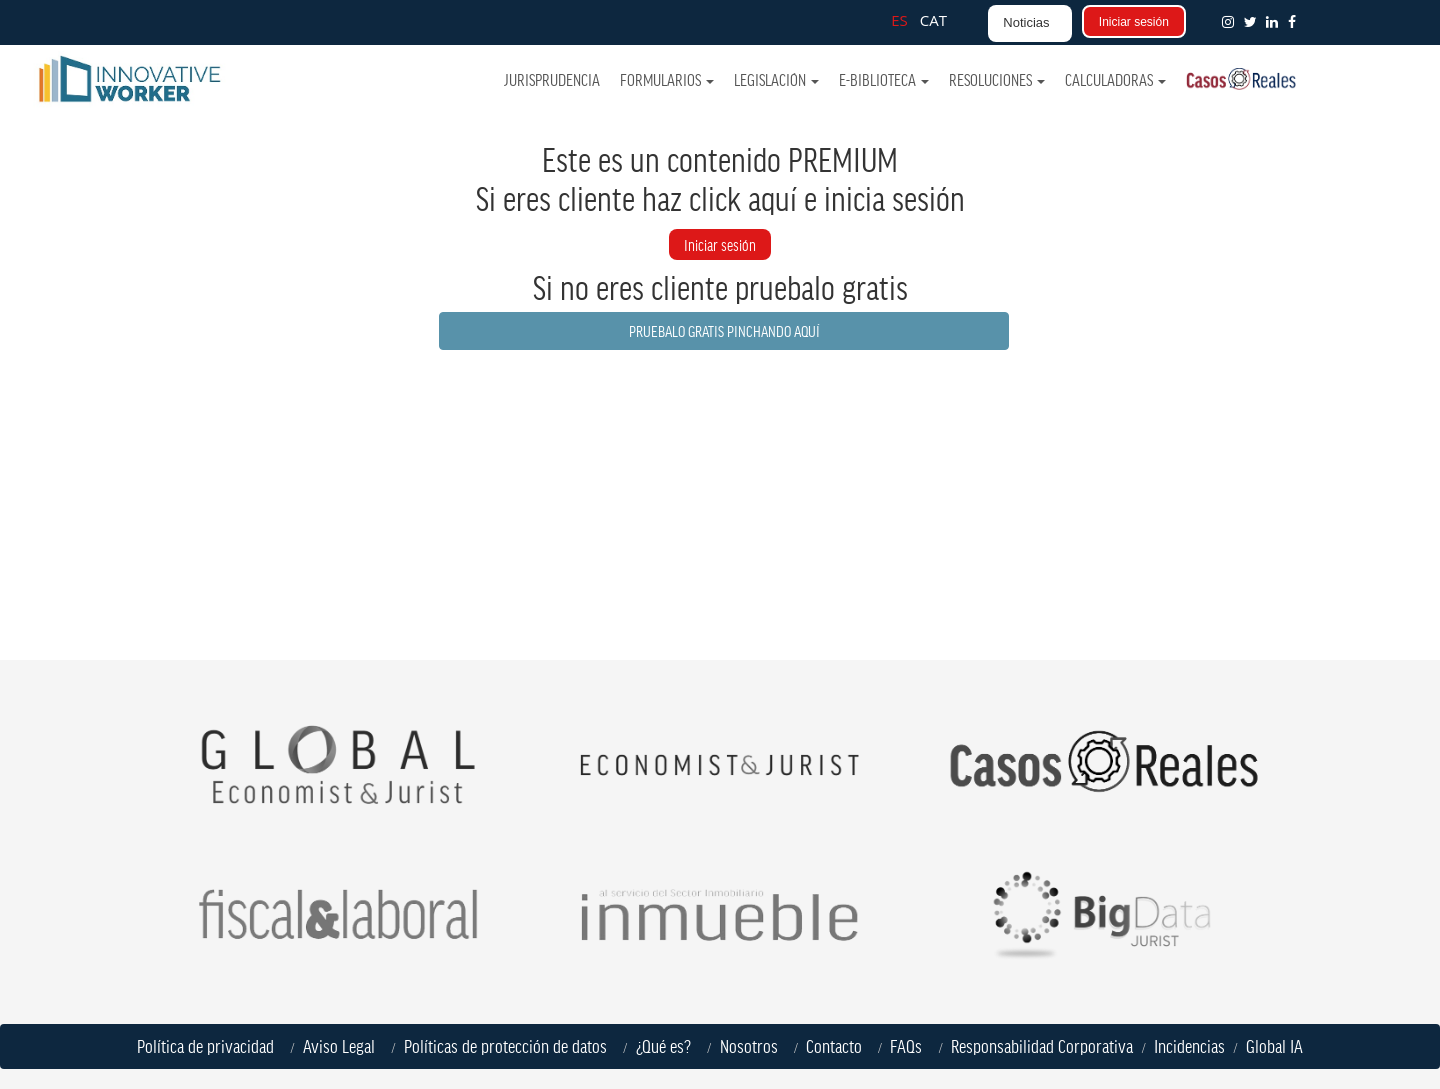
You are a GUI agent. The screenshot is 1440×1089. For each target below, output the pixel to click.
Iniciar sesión (1134, 22)
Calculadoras (1115, 79)
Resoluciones (997, 79)
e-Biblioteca (884, 79)
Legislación (776, 79)
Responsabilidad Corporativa (1042, 1046)
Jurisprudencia (552, 79)
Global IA (1274, 1046)
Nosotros (753, 1046)
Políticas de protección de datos (509, 1046)
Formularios (667, 79)
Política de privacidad (209, 1046)
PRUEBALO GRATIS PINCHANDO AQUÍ (724, 330)
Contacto (834, 1046)
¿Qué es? (667, 1046)
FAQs (910, 1046)
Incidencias (1189, 1046)
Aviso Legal (343, 1046)
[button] (1296, 21)
